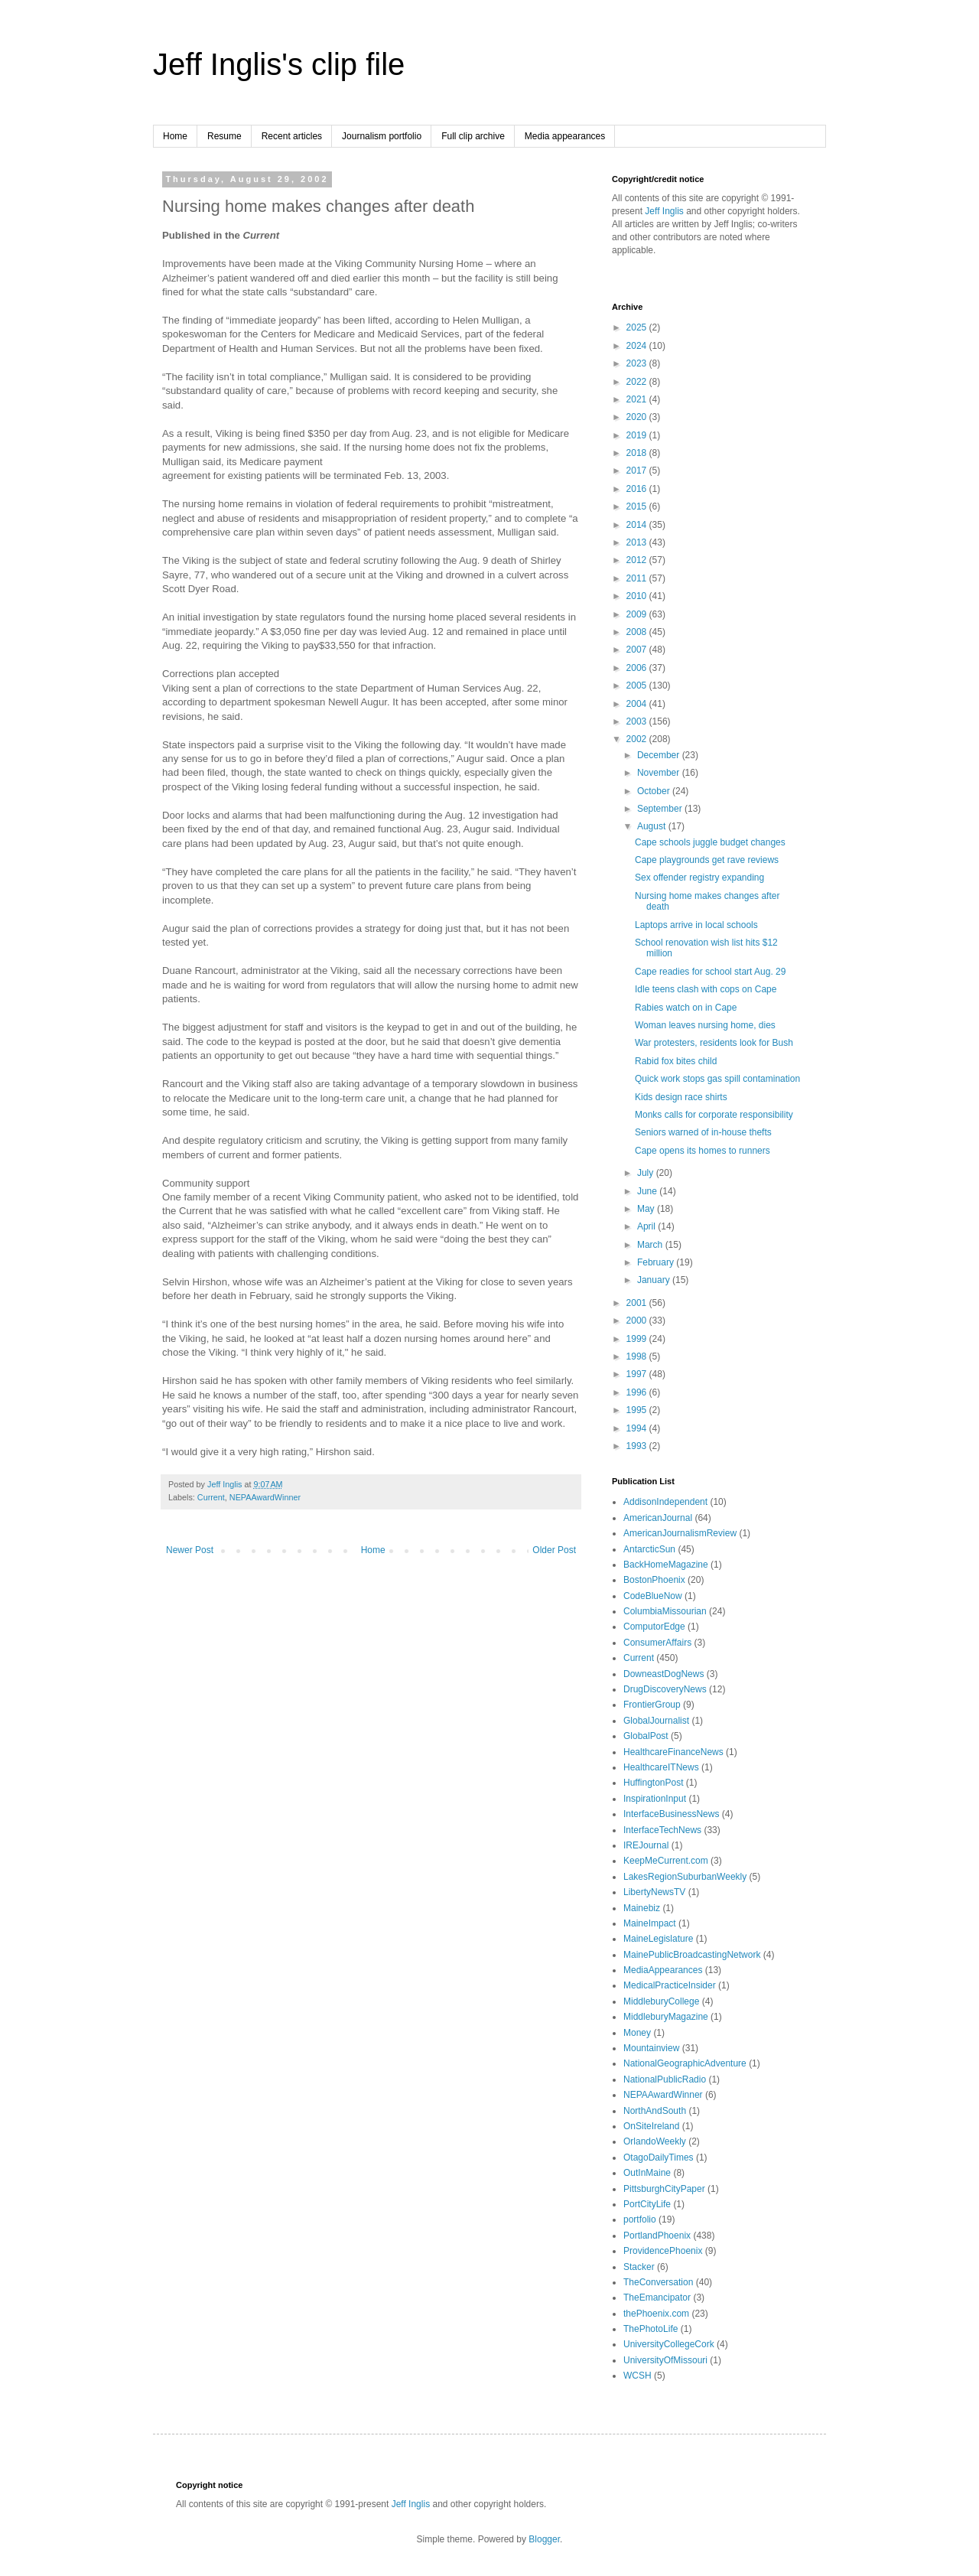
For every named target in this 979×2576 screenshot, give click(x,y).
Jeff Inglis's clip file (279, 64)
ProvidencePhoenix (662, 2250)
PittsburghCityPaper (664, 2189)
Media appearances (565, 136)
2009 (637, 614)
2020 (637, 417)
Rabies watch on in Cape (686, 1007)
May (647, 1208)
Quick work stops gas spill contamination (717, 1078)
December (659, 755)
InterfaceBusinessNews (671, 1814)
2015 (637, 506)
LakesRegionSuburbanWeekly (684, 1876)
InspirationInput (654, 1798)
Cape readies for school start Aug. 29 (710, 971)
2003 (637, 721)
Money (637, 2032)
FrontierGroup (652, 1704)
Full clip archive (473, 136)
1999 (637, 1339)
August (652, 826)
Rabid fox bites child (676, 1061)
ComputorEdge (654, 1626)
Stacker (639, 2267)
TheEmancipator (657, 2297)
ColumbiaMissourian (665, 1611)
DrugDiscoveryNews (665, 1689)
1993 (637, 1446)
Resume (224, 136)
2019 (637, 435)
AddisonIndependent (665, 1501)
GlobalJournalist (656, 1720)
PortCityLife (647, 2204)
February (656, 1262)
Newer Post (189, 1550)
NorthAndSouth (654, 2110)
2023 (637, 363)
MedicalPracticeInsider (669, 1985)
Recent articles (292, 136)
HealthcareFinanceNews (673, 1752)
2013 (637, 542)
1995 (637, 1410)
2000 (637, 1320)
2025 (637, 327)
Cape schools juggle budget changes (710, 842)
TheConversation (658, 2282)
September (661, 808)
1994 (637, 1428)
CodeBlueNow (652, 1596)
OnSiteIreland (651, 2126)
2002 (637, 739)
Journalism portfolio (381, 136)
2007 (637, 649)
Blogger (544, 2539)
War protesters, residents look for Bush (714, 1042)
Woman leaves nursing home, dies (705, 1025)
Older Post (554, 1550)
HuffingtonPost (653, 1782)
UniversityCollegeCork (668, 2344)
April (647, 1226)
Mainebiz (641, 1908)
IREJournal (645, 1845)
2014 (637, 524)
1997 (637, 1374)
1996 (637, 1392)
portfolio (639, 2219)
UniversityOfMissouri (665, 2360)
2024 (637, 345)
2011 (637, 578)
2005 (637, 685)
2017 (637, 470)
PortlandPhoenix (657, 2235)
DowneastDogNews (663, 1674)
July (646, 1173)
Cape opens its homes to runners (702, 1150)
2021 (637, 399)
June (648, 1191)
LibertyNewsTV (654, 1892)
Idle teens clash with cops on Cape (705, 989)
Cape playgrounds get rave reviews (707, 860)
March (651, 1244)
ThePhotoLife (650, 2329)
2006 (637, 668)
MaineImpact (649, 1923)
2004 (637, 704)
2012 (637, 560)
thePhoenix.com (656, 2313)
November (659, 772)
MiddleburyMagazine (665, 2016)
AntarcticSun (649, 1549)
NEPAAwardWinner (265, 1497)
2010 (637, 596)
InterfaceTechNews (662, 1830)
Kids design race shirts (681, 1097)
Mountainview (651, 2048)
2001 (637, 1303)
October (654, 791)
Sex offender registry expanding (699, 877)
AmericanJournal (657, 1518)
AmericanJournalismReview (680, 1533)
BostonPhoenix (654, 1580)
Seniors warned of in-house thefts (703, 1132)
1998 (637, 1356)
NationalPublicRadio (664, 2079)
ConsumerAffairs (657, 1642)
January (654, 1280)
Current (211, 1497)
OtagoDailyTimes (658, 2157)
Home (175, 136)
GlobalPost (645, 1736)
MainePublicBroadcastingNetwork (691, 1954)
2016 (637, 489)
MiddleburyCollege (661, 2001)
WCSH (637, 2375)
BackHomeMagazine (665, 1564)
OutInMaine (647, 2172)
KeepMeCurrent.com (665, 1860)
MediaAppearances (662, 1970)
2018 (637, 453)
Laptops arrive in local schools (696, 925)
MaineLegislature (658, 1938)
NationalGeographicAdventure (684, 2063)
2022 (637, 381)
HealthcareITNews (661, 1767)
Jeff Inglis (664, 211)
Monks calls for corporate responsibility (714, 1114)
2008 (637, 632)
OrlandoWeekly (654, 2141)
